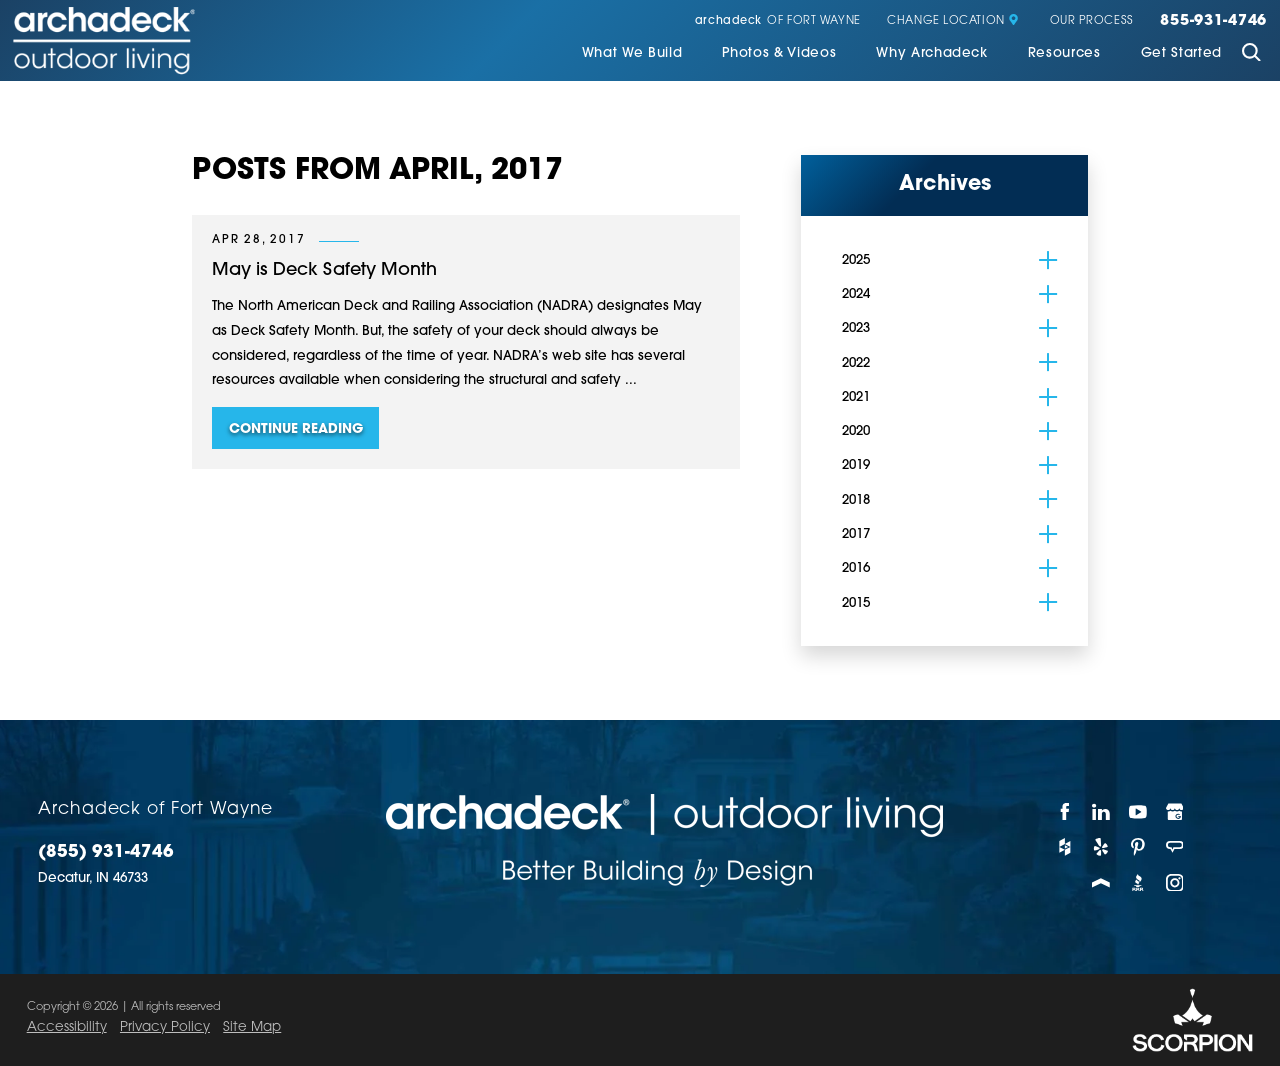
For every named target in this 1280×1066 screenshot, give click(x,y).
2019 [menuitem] (856, 465)
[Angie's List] (1175, 847)
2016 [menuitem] (856, 568)
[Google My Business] (1175, 812)
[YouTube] (1138, 812)
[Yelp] (1102, 847)
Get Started (1181, 53)
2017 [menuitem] (856, 534)
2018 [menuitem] (856, 500)
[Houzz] (1065, 847)
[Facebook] (1065, 812)
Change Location (953, 21)
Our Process (1092, 21)
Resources (1064, 53)
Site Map (252, 1027)
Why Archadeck (932, 53)
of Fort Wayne (778, 21)
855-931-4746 (1213, 22)
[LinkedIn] (1102, 812)
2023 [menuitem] (856, 328)
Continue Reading (296, 429)
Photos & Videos (779, 53)
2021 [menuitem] (856, 397)
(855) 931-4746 (106, 852)
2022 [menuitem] (856, 363)
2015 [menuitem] (856, 603)
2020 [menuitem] (856, 431)
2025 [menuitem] (856, 260)
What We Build (632, 53)
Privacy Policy (165, 1027)
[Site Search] (1251, 54)
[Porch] (1102, 883)
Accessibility (67, 1027)
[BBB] (1138, 883)
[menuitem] (632, 55)
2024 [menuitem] (856, 294)
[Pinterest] (1138, 847)
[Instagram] (1175, 883)
